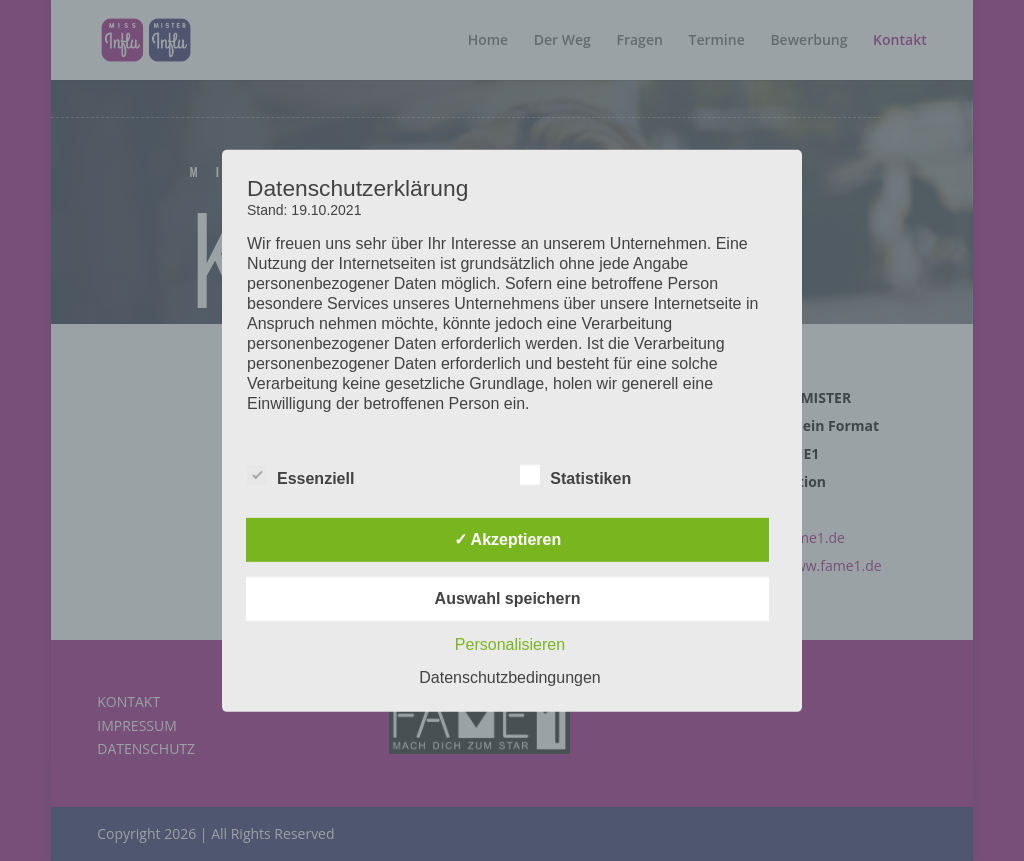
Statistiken (575, 476)
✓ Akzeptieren (508, 539)
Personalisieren (510, 644)
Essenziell (300, 476)
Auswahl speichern (508, 598)
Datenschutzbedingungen (509, 677)
